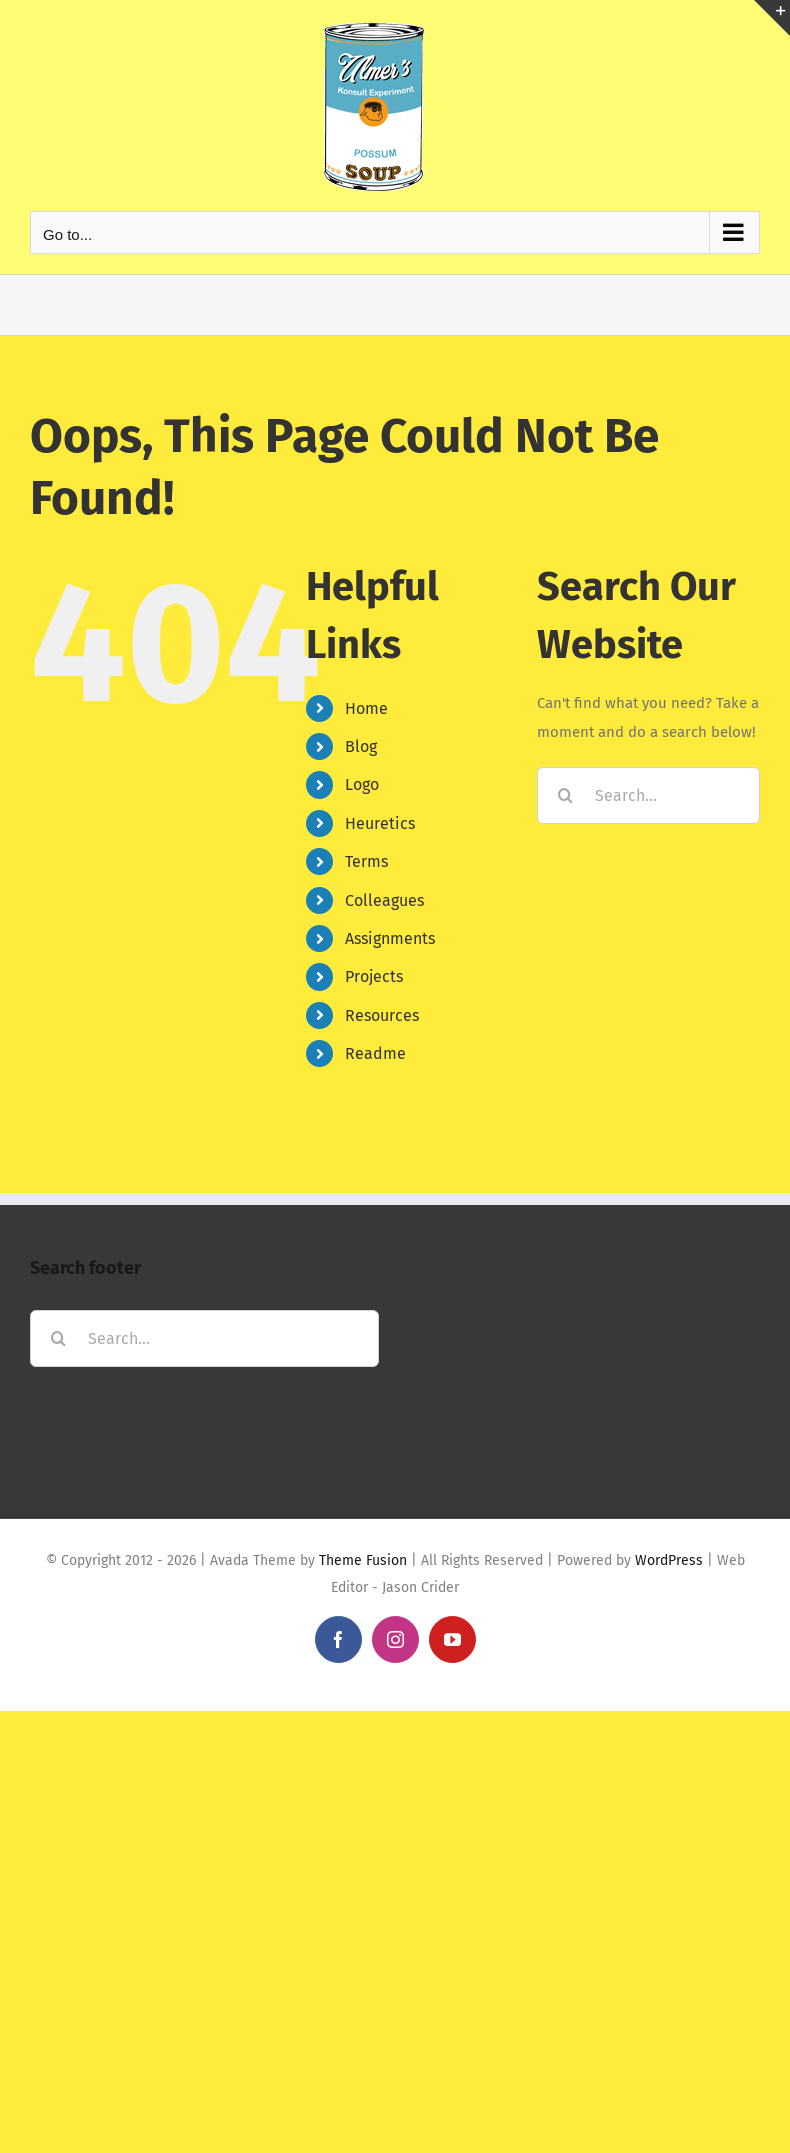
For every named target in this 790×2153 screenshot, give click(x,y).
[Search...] (648, 795)
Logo (362, 784)
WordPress (669, 1560)
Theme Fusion (363, 1560)
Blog (361, 746)
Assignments (390, 938)
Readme (375, 1053)
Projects (374, 976)
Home (366, 708)
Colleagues (384, 900)
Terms (366, 861)
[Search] (565, 795)
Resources (382, 1015)
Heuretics (380, 823)
